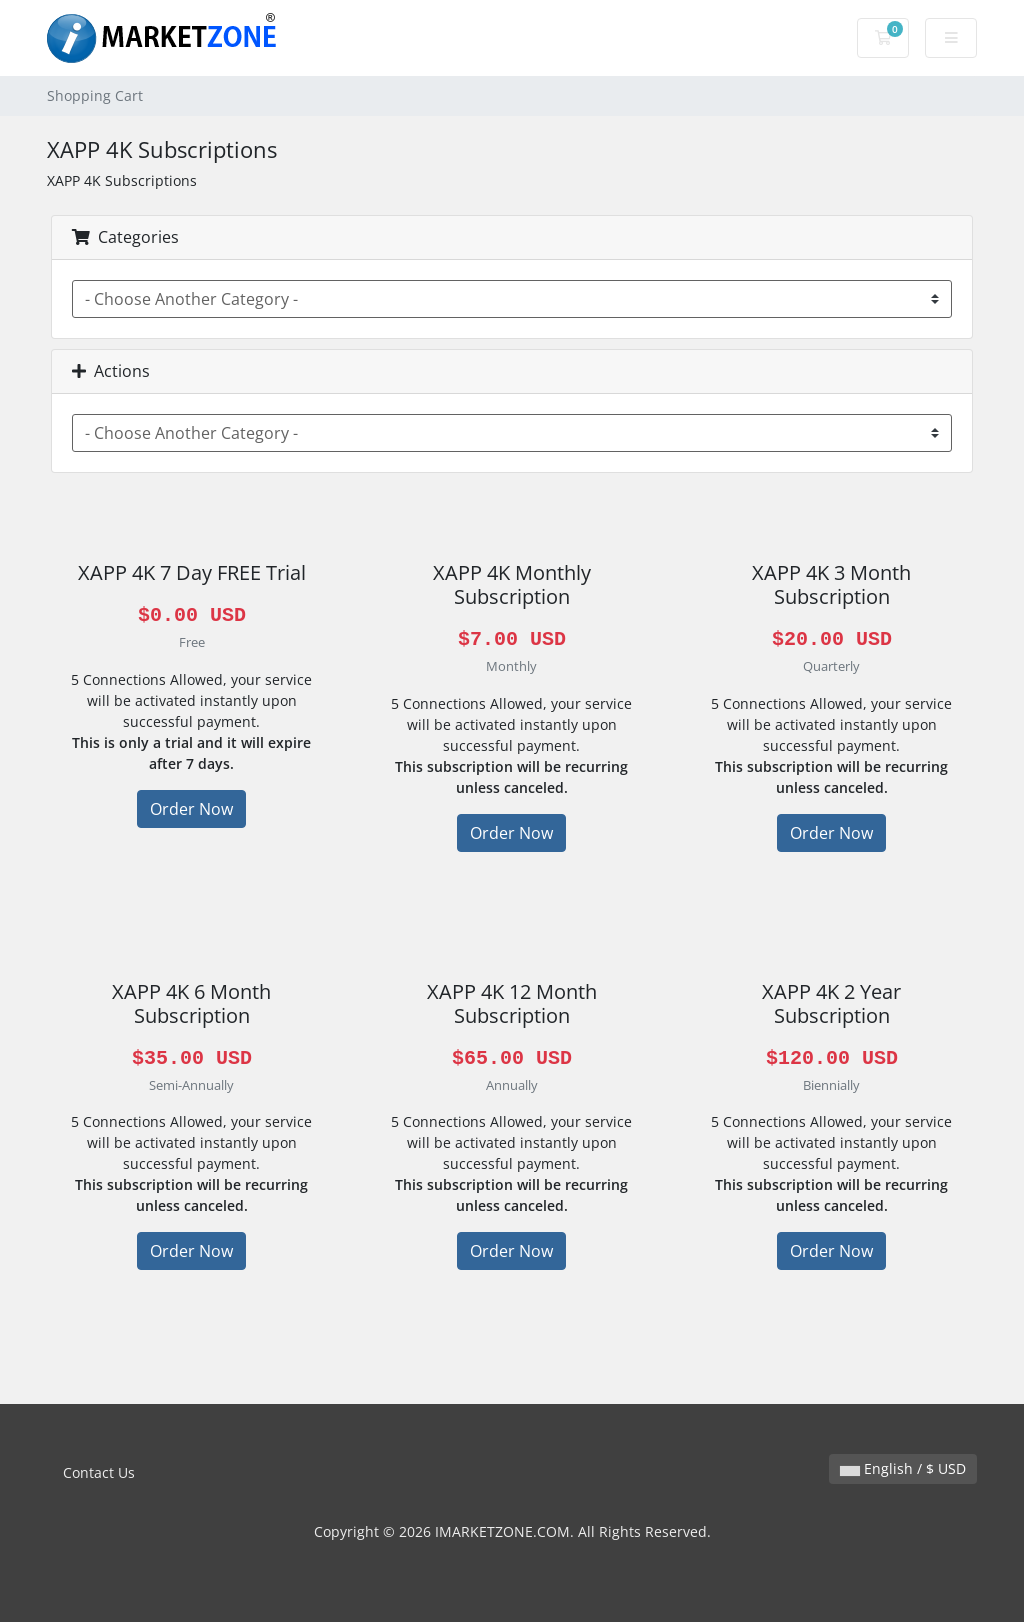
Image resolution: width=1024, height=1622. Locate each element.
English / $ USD (903, 1468)
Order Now (191, 809)
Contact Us (99, 1472)
